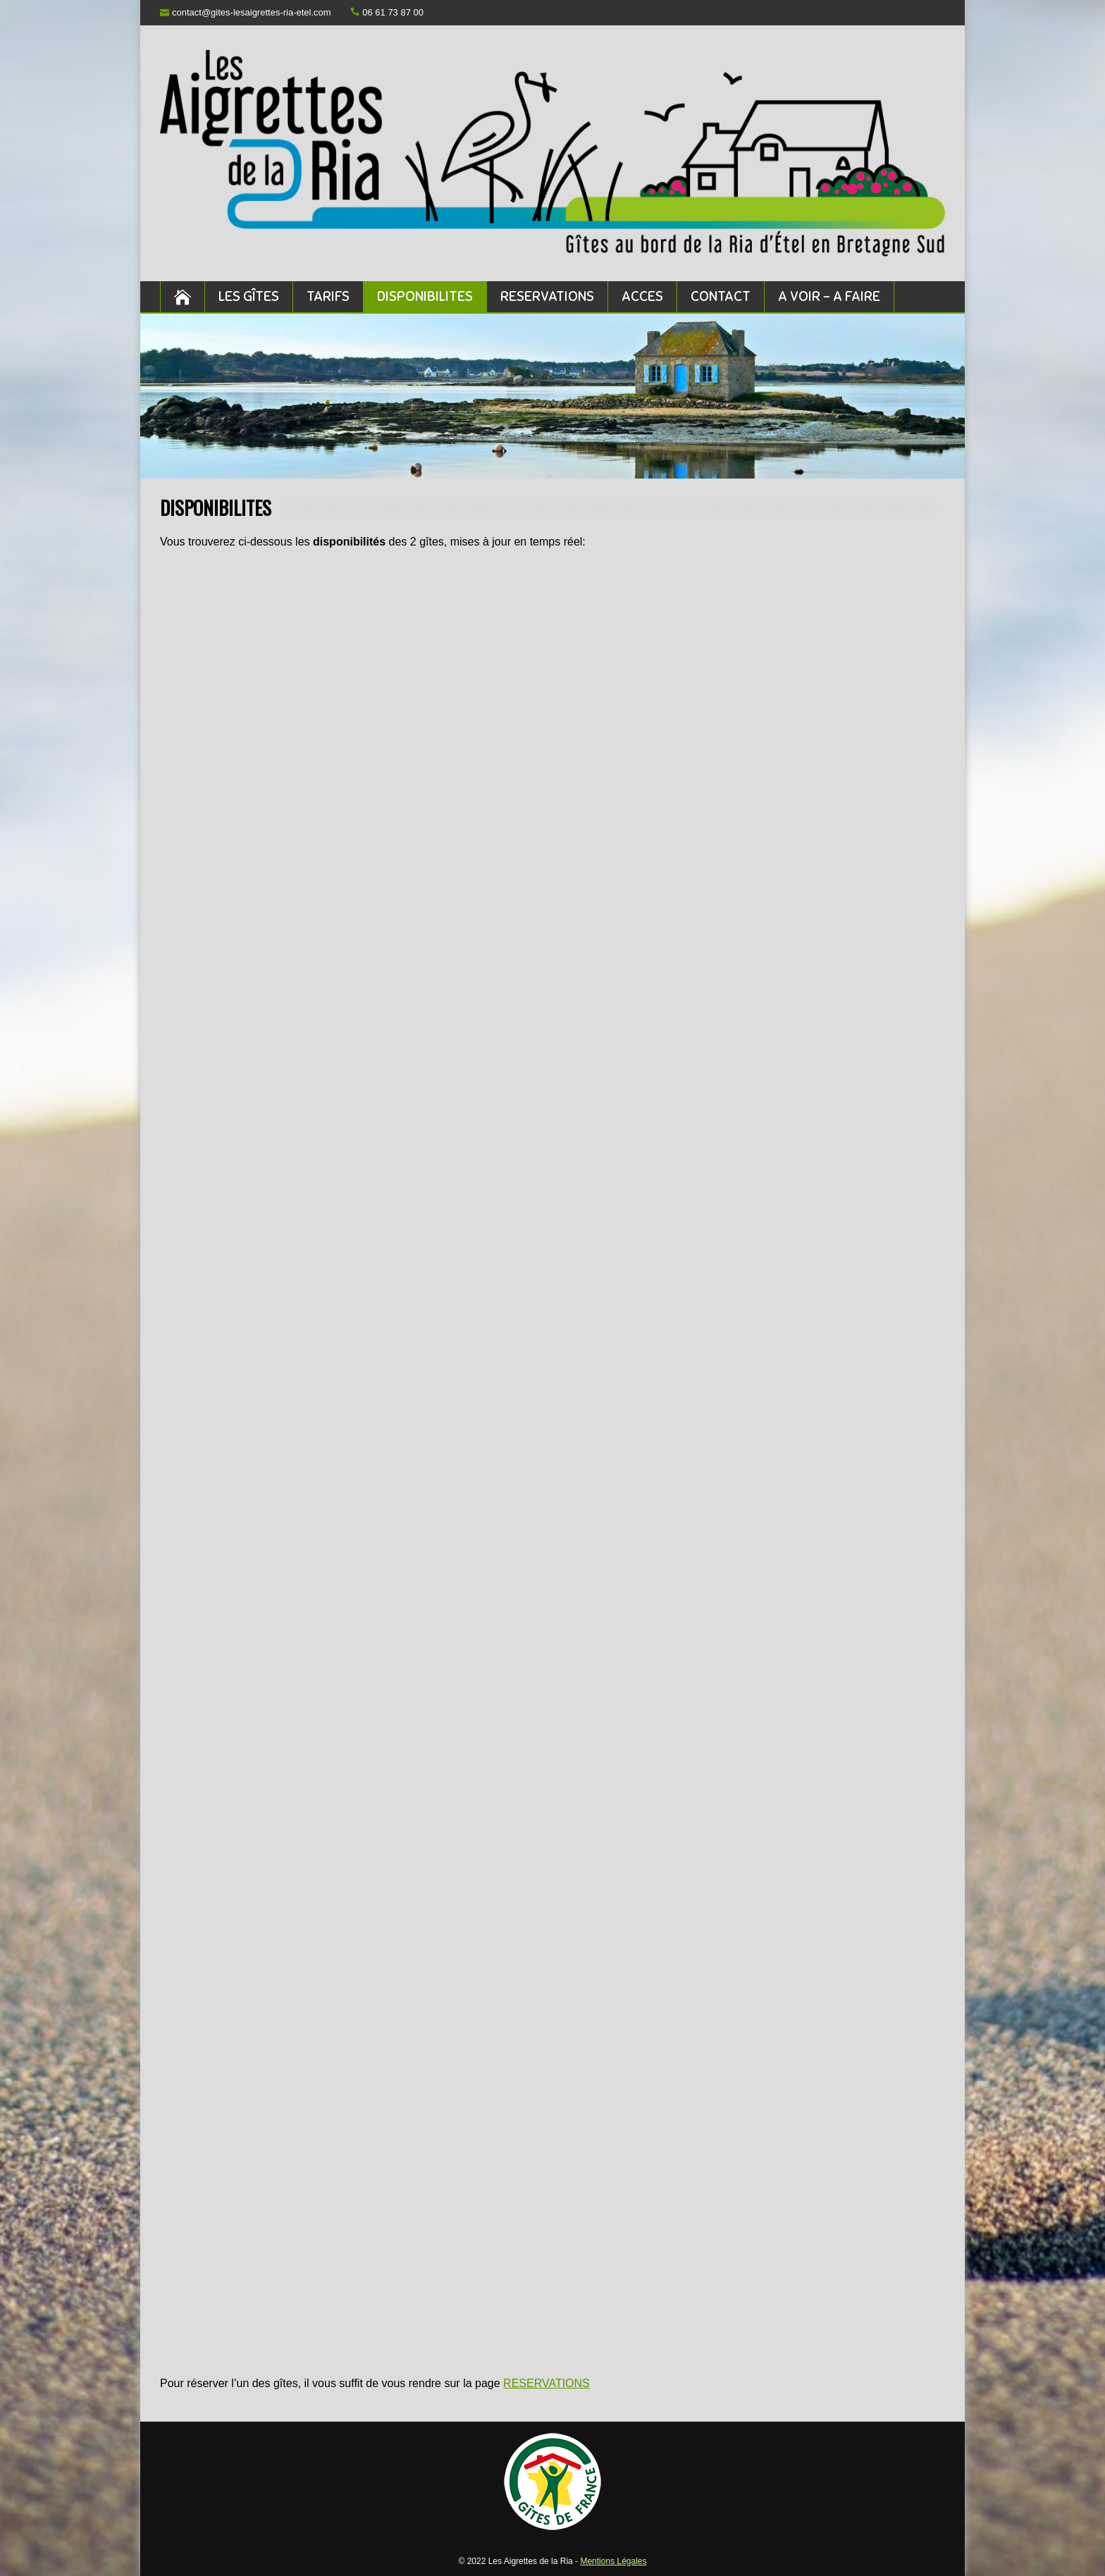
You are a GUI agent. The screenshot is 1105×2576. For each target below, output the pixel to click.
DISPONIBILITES (425, 296)
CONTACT (721, 296)
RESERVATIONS (547, 296)
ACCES (642, 296)
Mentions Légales (613, 2561)
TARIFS (328, 296)
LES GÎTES (248, 296)
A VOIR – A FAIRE (829, 296)
